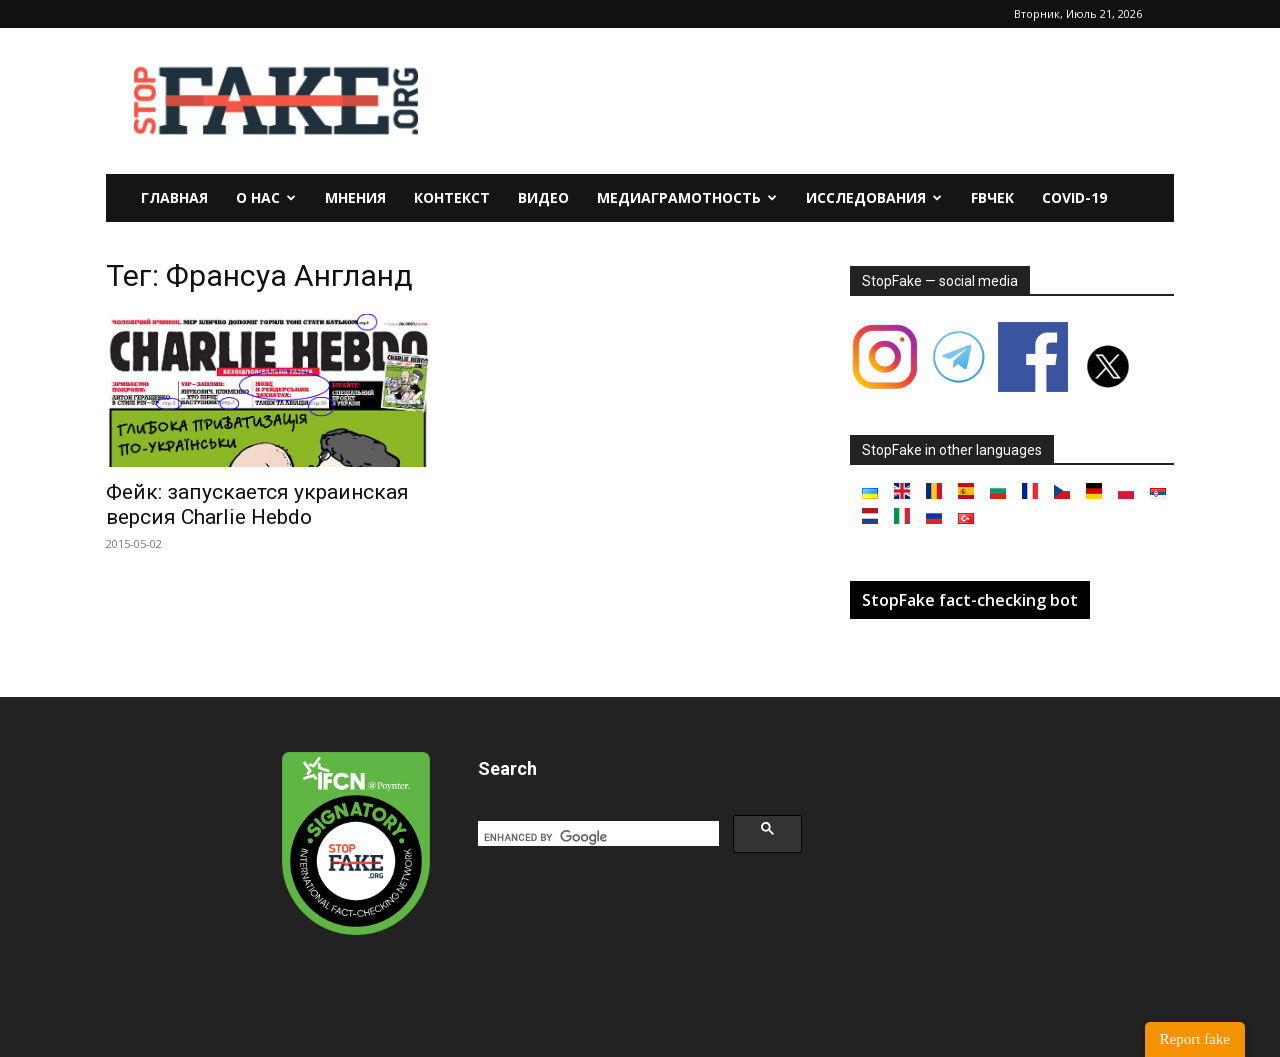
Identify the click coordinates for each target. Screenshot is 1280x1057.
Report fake (1195, 1039)
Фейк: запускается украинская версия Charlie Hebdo (257, 504)
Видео (543, 197)
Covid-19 (1074, 197)
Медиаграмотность (687, 197)
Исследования (874, 197)
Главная (174, 197)
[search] (596, 837)
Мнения (355, 197)
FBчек (992, 197)
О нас (266, 197)
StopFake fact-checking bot (970, 600)
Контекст (452, 197)
